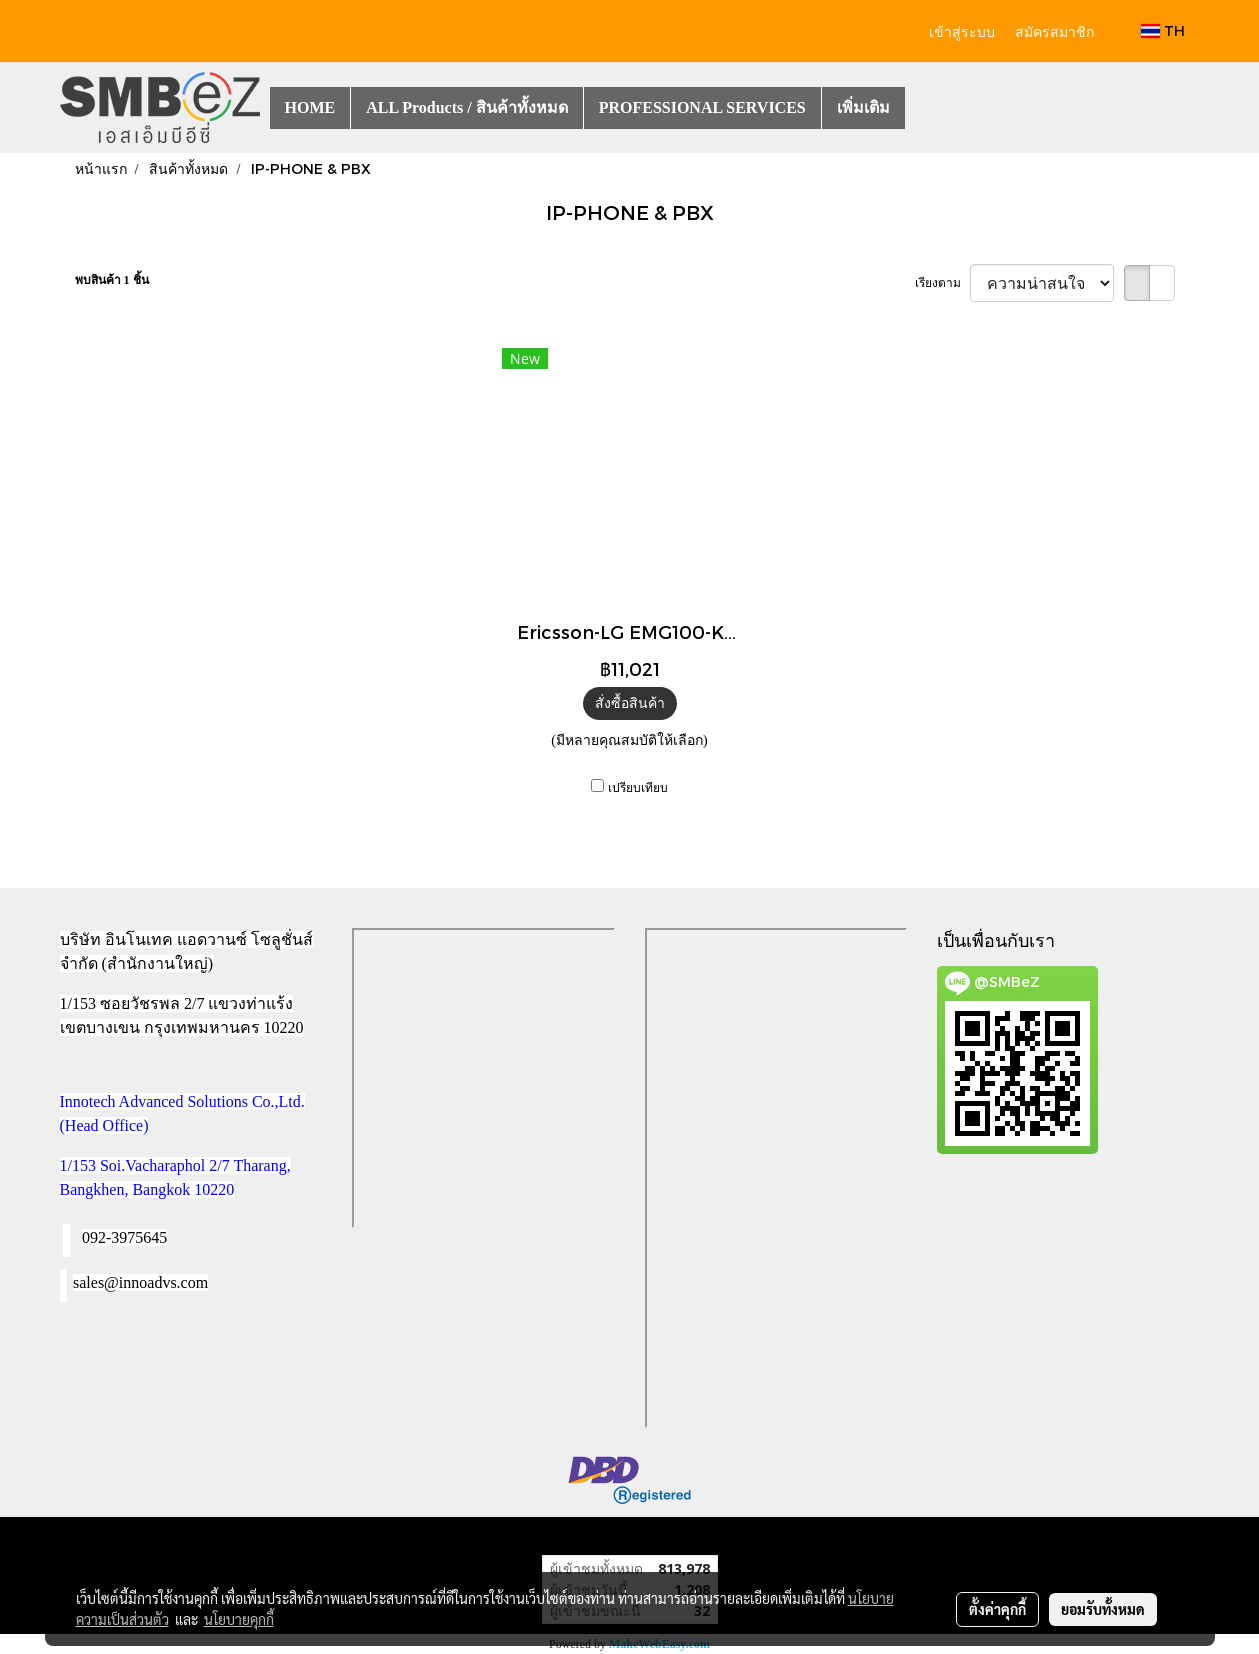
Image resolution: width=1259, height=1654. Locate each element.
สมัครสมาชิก (1054, 30)
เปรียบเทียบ (638, 788)
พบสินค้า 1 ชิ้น (112, 280)
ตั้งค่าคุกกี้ (997, 1609)
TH (1163, 30)
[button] (923, 108)
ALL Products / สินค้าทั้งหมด (467, 107)
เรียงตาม (942, 283)
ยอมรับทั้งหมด (1103, 1609)
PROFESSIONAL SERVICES (702, 107)
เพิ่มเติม (863, 107)
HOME (310, 107)
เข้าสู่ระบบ (962, 30)
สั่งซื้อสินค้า (630, 703)
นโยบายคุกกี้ (239, 1619)
